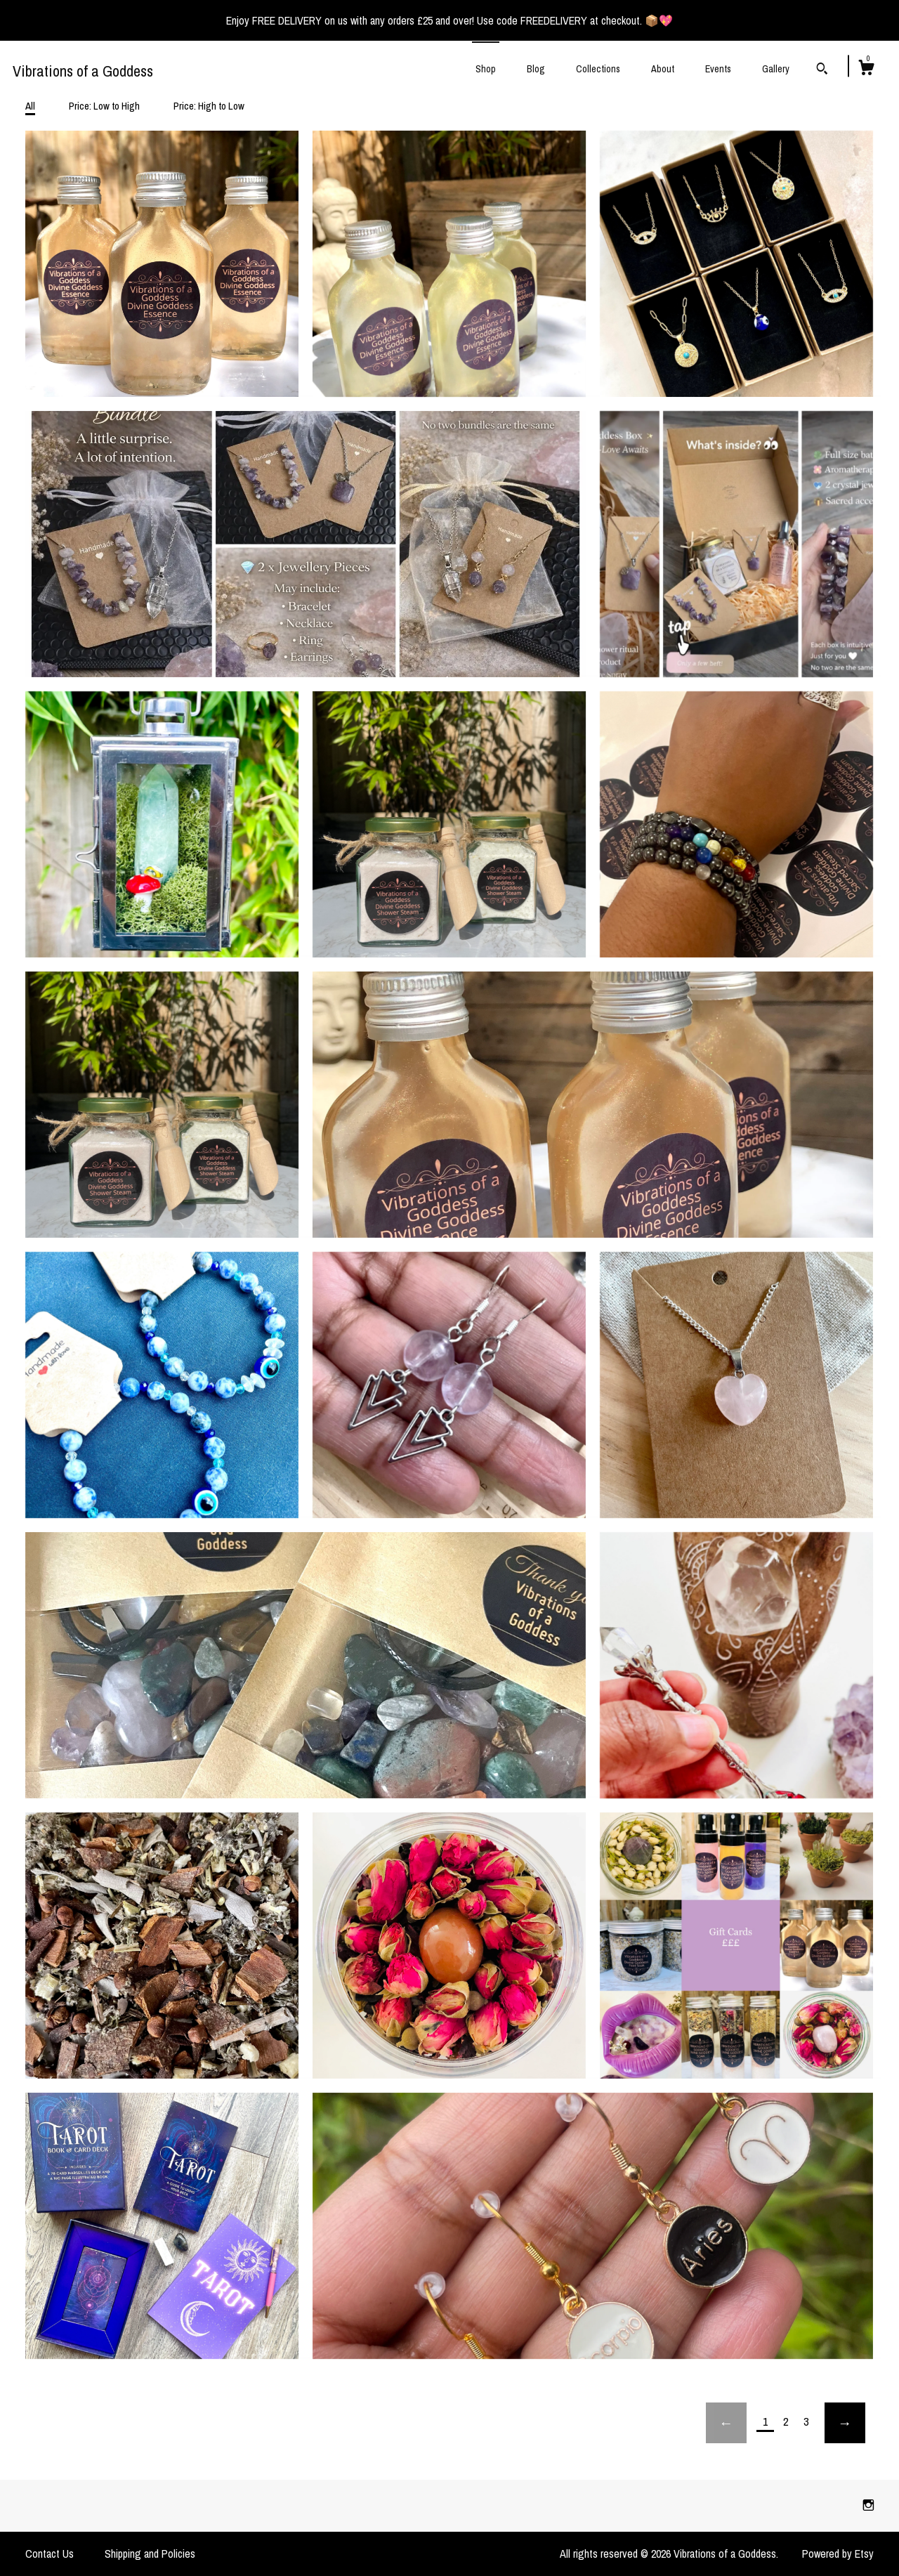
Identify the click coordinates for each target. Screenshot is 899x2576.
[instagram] (868, 2505)
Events (718, 69)
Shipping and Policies (150, 2553)
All (30, 105)
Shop (485, 69)
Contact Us (49, 2553)
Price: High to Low (208, 105)
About (662, 69)
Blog (536, 69)
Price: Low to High (104, 105)
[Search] (822, 70)
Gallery (775, 69)
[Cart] (866, 69)
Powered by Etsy (838, 2553)
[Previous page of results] (726, 2422)
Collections (598, 69)
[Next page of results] (845, 2422)
